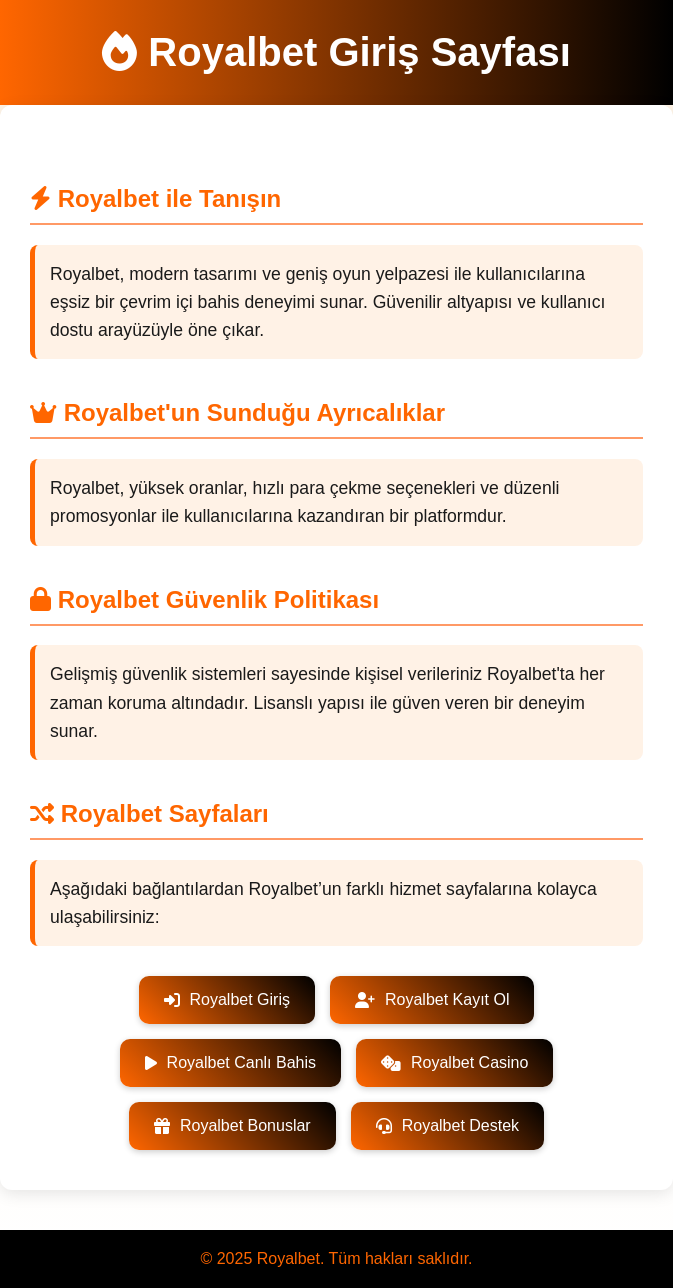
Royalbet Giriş (227, 999)
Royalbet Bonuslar (232, 1125)
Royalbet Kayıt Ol (432, 999)
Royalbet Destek (447, 1125)
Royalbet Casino (454, 1062)
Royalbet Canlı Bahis (230, 1062)
